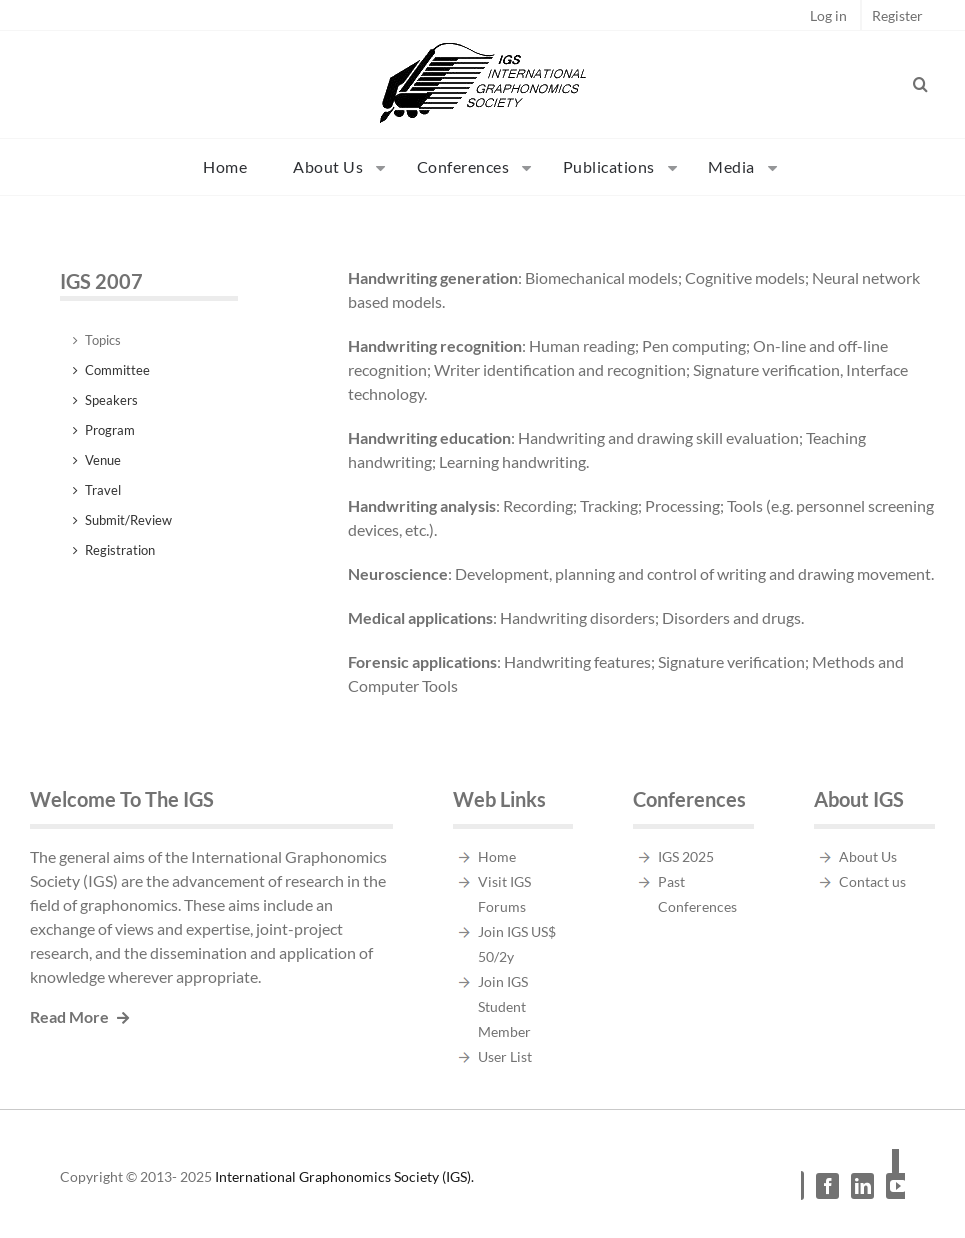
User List (505, 1056)
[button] (921, 84)
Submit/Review (128, 520)
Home (497, 856)
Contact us (872, 881)
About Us (868, 856)
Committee (117, 370)
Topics (103, 340)
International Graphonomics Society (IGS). (344, 1176)
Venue (103, 460)
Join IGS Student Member (504, 1006)
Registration (120, 550)
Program (110, 430)
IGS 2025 (686, 856)
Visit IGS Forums (504, 894)
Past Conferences (697, 894)
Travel (103, 490)
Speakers (111, 400)
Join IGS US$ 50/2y (517, 944)
